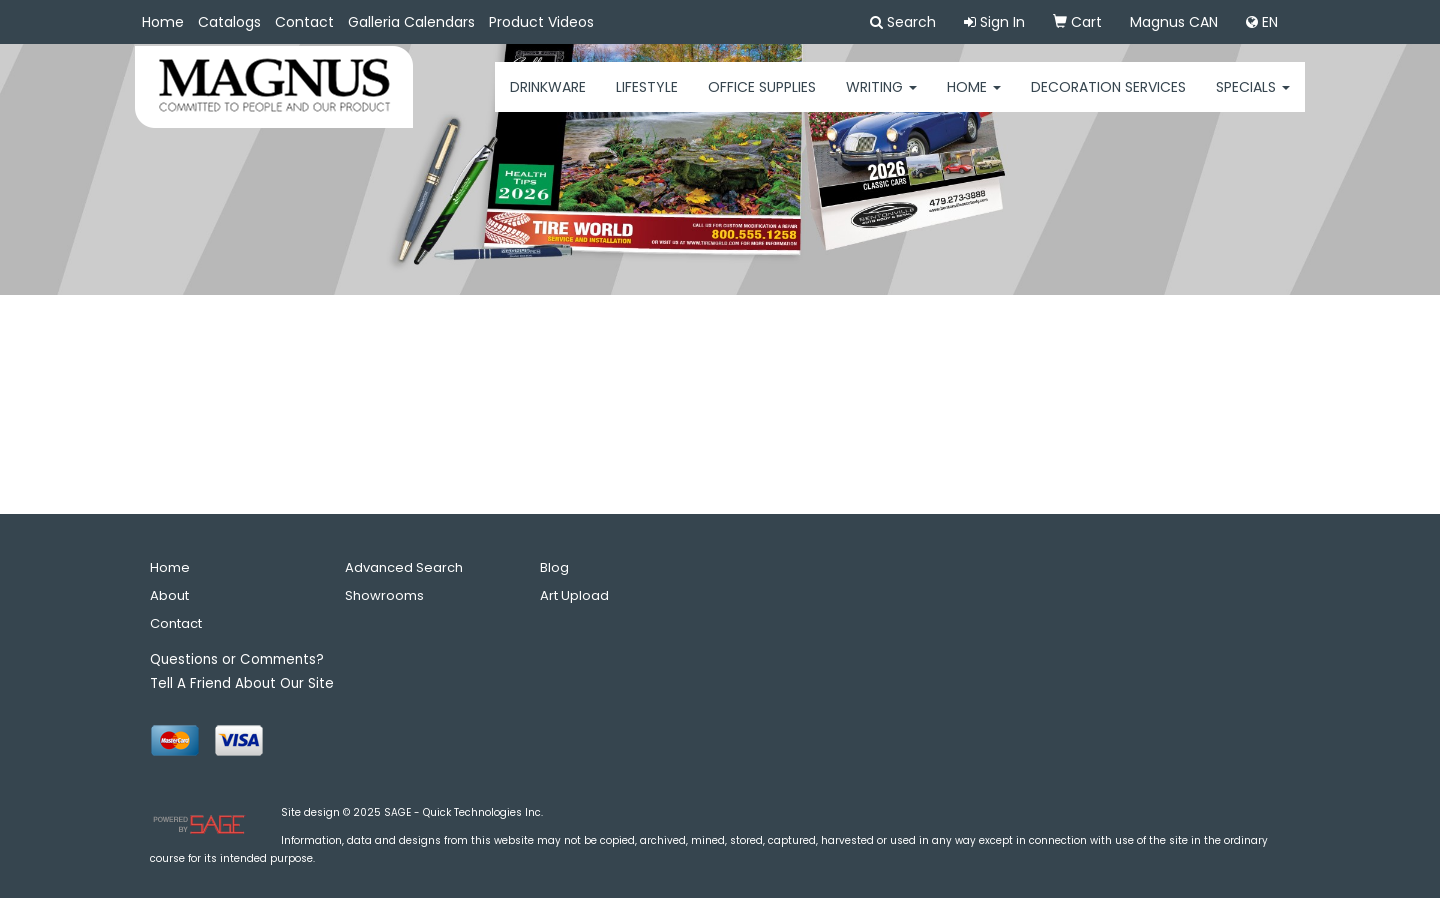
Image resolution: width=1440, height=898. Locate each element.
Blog (554, 567)
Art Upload (574, 595)
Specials (1253, 100)
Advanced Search (404, 567)
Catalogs (229, 22)
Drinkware (548, 100)
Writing (881, 100)
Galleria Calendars (411, 22)
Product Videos (541, 22)
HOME (974, 100)
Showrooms (384, 595)
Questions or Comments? (237, 659)
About (169, 595)
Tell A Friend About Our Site (242, 683)
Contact (304, 22)
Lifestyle (647, 100)
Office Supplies (762, 100)
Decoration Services (1108, 100)
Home (163, 22)
